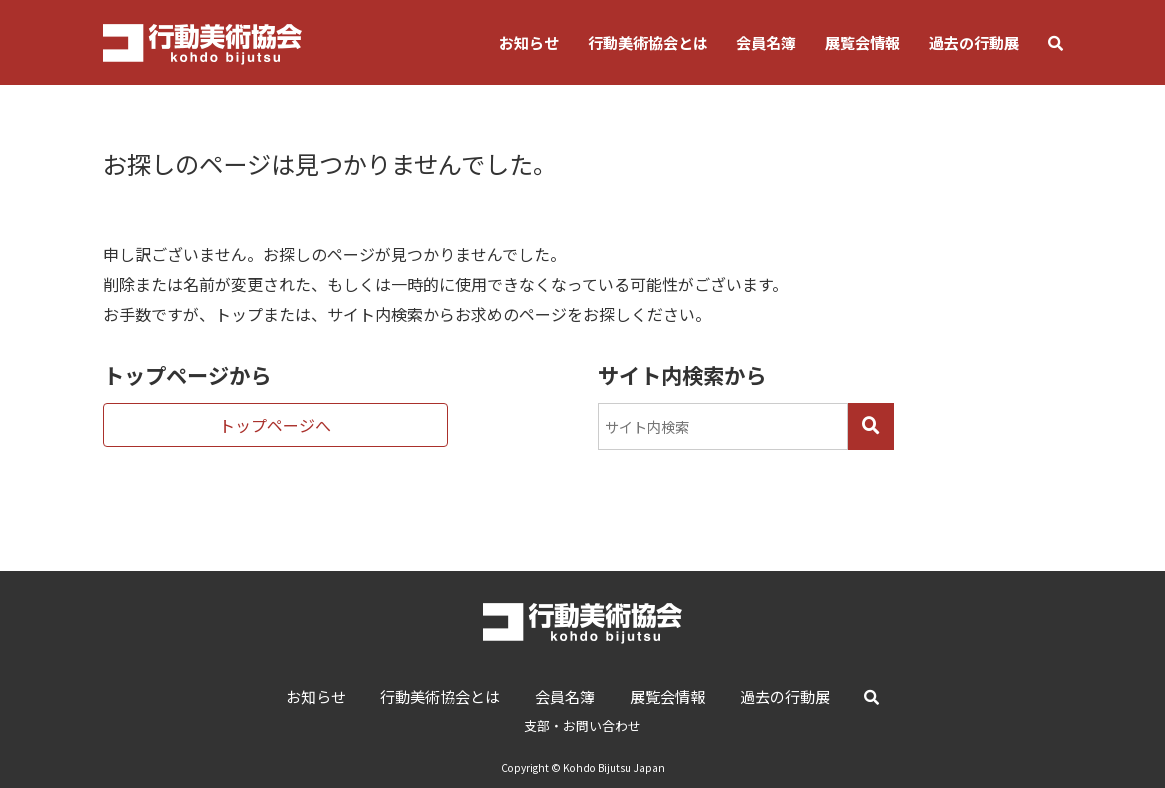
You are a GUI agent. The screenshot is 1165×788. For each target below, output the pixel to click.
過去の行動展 (974, 42)
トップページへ (275, 425)
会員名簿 (766, 42)
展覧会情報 (862, 42)
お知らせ (529, 42)
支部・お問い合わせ (582, 725)
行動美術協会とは (648, 42)
